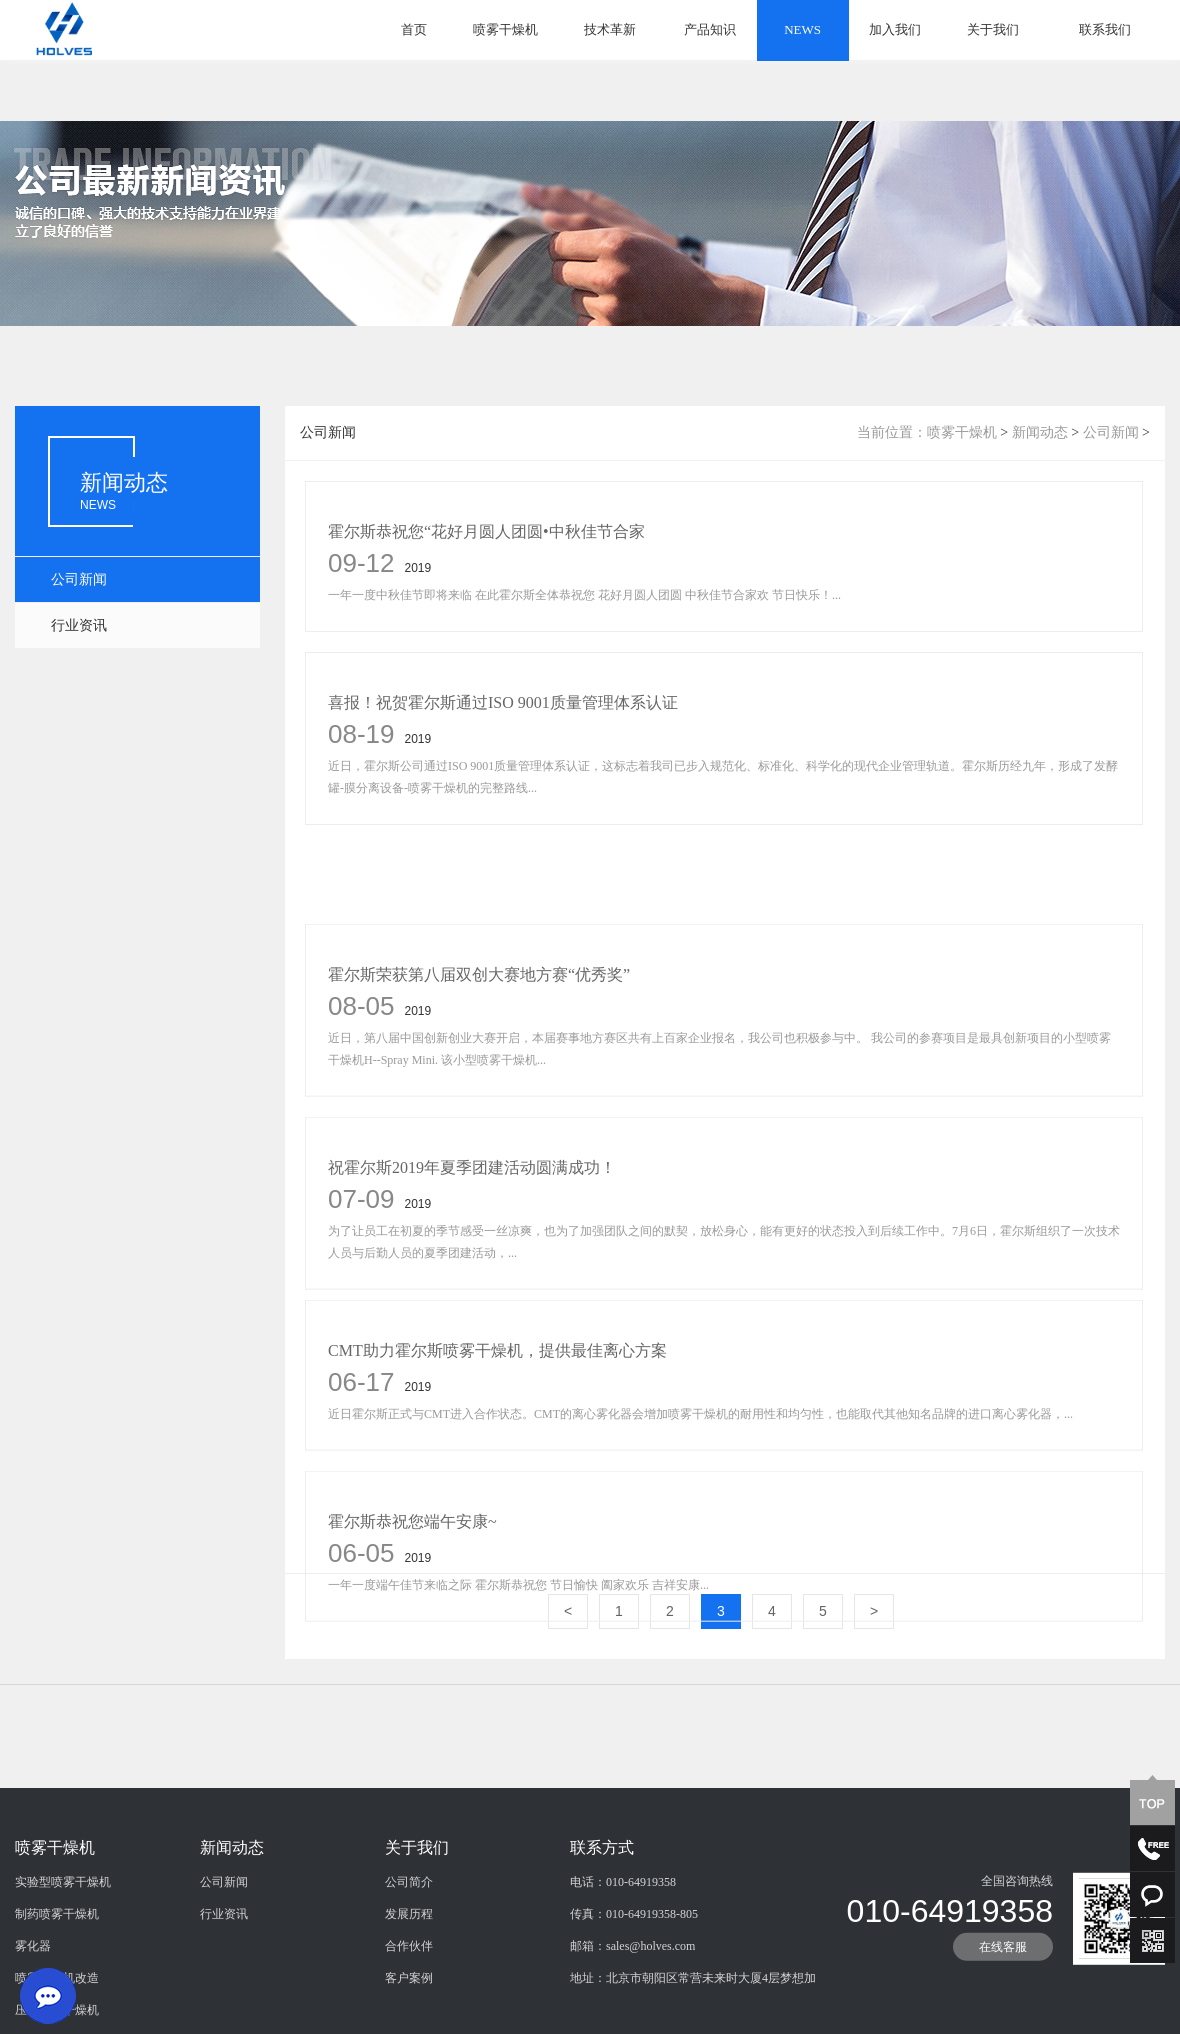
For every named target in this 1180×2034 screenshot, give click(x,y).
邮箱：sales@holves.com (632, 2013)
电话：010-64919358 (623, 1949)
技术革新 (610, 29)
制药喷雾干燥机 (57, 1981)
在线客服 (1003, 2014)
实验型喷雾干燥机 (63, 1949)
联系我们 (1105, 29)
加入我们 (895, 29)
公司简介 (409, 1949)
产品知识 (710, 29)
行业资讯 (79, 625)
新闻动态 (1040, 432)
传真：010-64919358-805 (634, 1981)
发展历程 (409, 1981)
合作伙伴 (409, 2013)
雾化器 (33, 2013)
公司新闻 (79, 579)
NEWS (802, 29)
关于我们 (993, 29)
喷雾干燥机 (505, 29)
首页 (414, 29)
